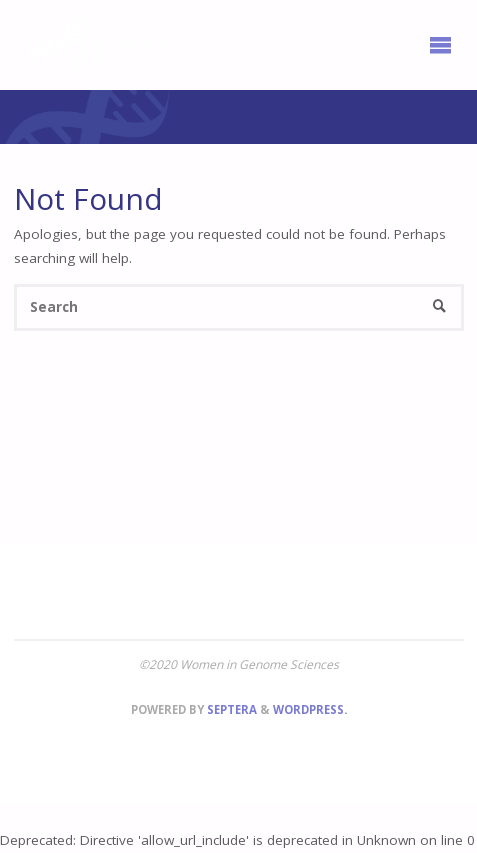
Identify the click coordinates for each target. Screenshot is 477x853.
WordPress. (310, 709)
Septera (230, 709)
